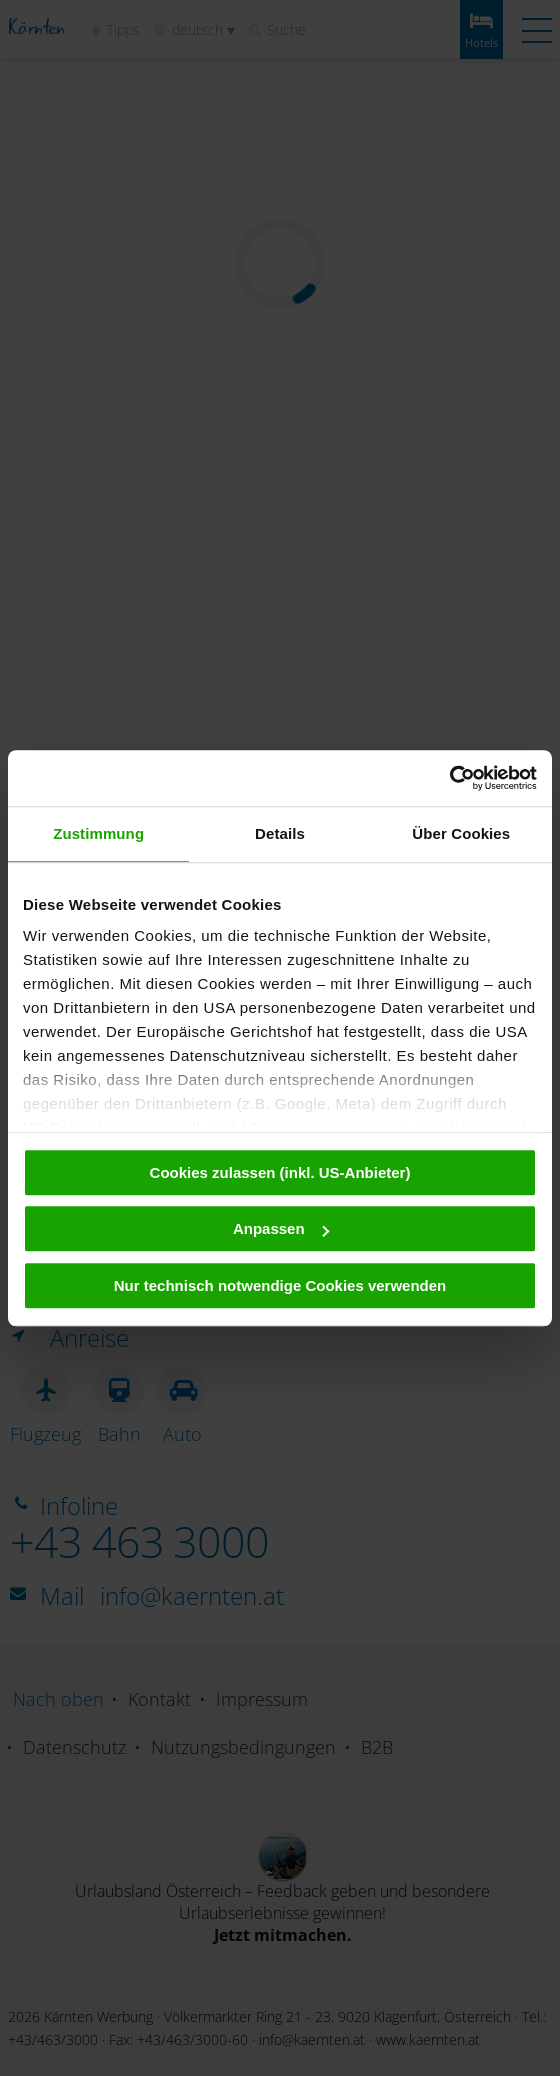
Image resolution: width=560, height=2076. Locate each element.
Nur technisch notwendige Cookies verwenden (280, 1285)
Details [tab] (280, 833)
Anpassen (281, 1228)
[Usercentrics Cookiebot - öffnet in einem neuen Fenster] (449, 778)
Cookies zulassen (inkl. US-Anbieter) (280, 1172)
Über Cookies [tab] (461, 833)
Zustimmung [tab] (98, 833)
